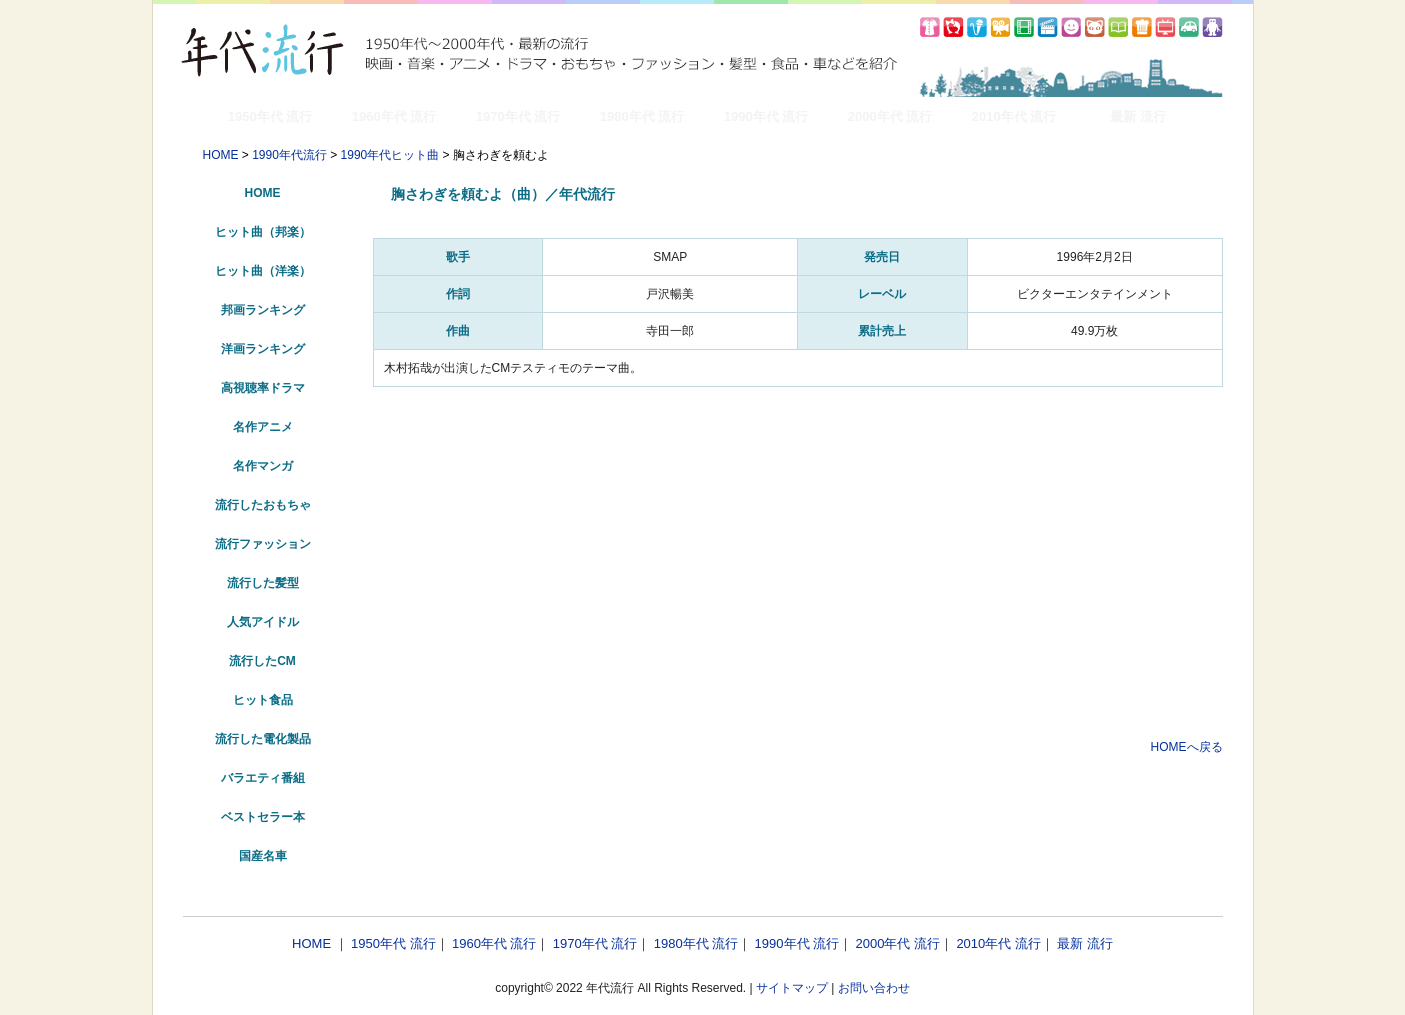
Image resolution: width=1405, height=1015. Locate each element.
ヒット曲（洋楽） (263, 271)
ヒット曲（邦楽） (263, 232)
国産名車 (263, 856)
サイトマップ (792, 988)
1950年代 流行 (270, 116)
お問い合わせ (874, 988)
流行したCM (262, 661)
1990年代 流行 (766, 116)
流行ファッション (263, 544)
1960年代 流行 (394, 116)
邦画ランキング (263, 310)
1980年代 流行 (642, 116)
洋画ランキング (263, 349)
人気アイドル (263, 622)
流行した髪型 (263, 583)
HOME (221, 155)
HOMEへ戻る (1187, 747)
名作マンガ (263, 466)
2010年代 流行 (1014, 116)
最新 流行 (1138, 116)
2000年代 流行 (890, 116)
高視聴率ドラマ (263, 388)
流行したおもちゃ (263, 505)
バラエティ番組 (263, 778)
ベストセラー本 (263, 817)
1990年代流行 (289, 155)
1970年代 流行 (518, 116)
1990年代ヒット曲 (390, 155)
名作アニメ (263, 427)
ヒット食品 (263, 700)
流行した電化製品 (263, 739)
